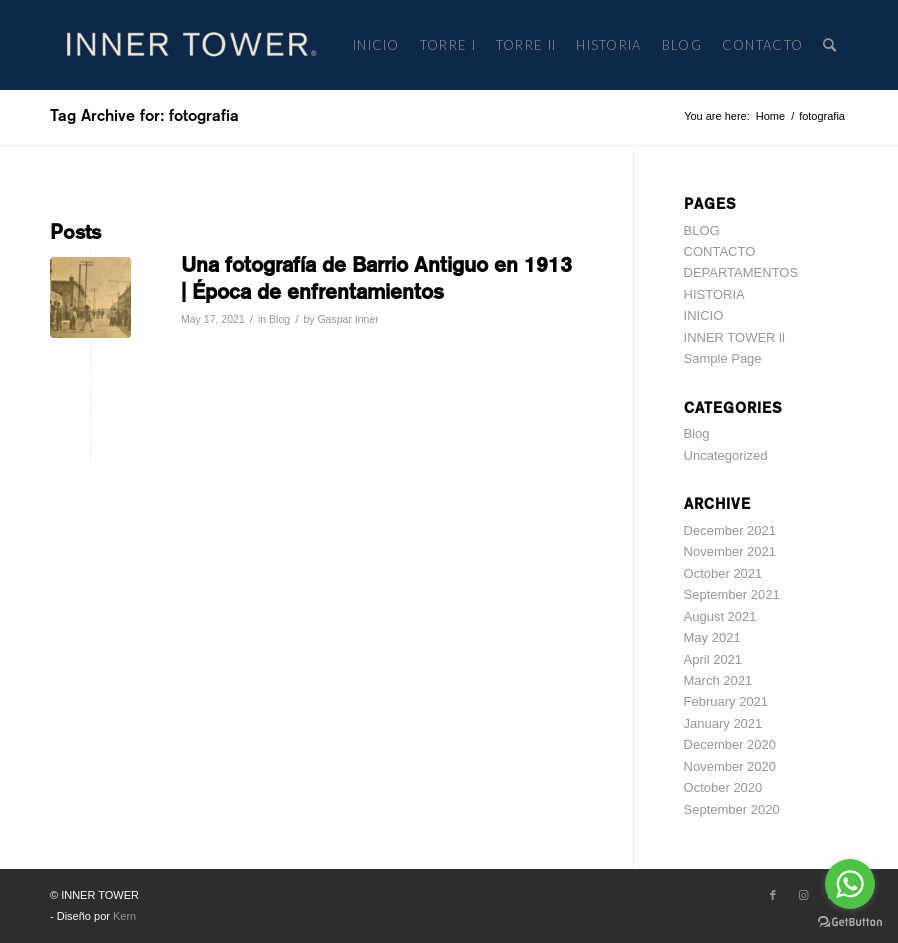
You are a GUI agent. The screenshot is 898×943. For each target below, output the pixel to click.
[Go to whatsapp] (850, 884)
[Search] (830, 45)
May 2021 (712, 637)
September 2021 (732, 594)
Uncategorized (726, 455)
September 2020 (732, 809)
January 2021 (723, 723)
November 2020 (730, 766)
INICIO (704, 315)
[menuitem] (376, 45)
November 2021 (730, 551)
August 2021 (720, 616)
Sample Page (723, 358)
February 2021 (726, 701)
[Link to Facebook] (773, 895)
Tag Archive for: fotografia (144, 115)
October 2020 (723, 787)
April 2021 (713, 659)
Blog (279, 319)
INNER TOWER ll (734, 337)
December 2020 (730, 744)
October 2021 (723, 573)
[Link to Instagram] (803, 895)
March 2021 (718, 680)
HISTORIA (714, 294)
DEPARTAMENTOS (741, 272)
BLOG (702, 230)
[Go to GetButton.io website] (850, 922)
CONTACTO (720, 251)
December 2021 (730, 530)
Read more (223, 349)
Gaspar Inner (347, 319)
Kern (124, 916)
